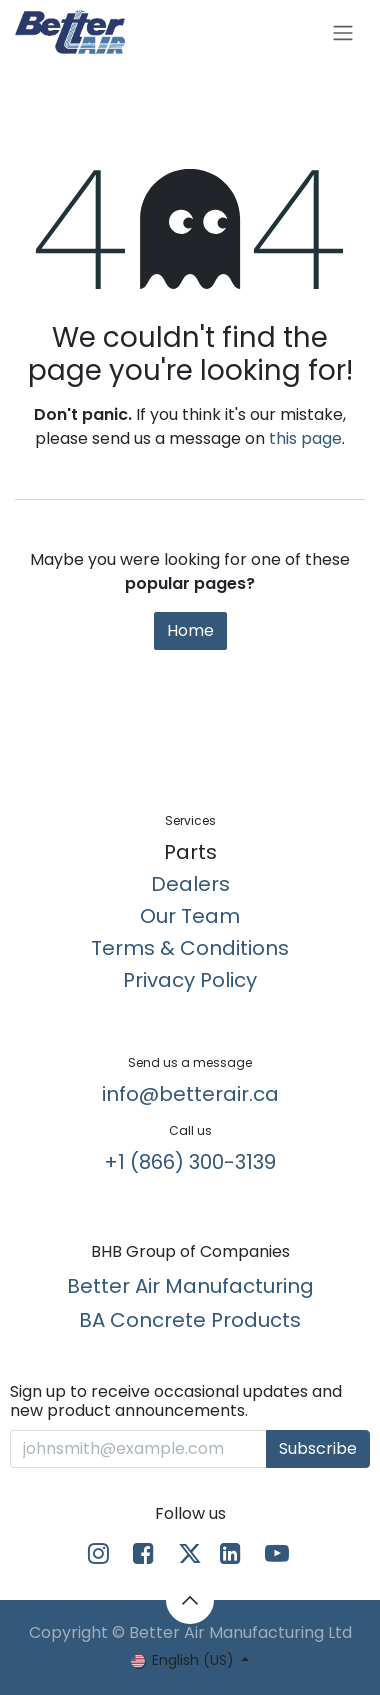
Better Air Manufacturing (190, 1286)
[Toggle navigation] (343, 32)
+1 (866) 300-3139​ (190, 1162)
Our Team (190, 916)
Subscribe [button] (318, 1448)
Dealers (190, 884)
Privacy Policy (190, 980)
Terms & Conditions (190, 948)
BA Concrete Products (190, 1320)
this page (305, 438)
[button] (190, 1600)
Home (190, 630)
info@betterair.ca (190, 1094)
